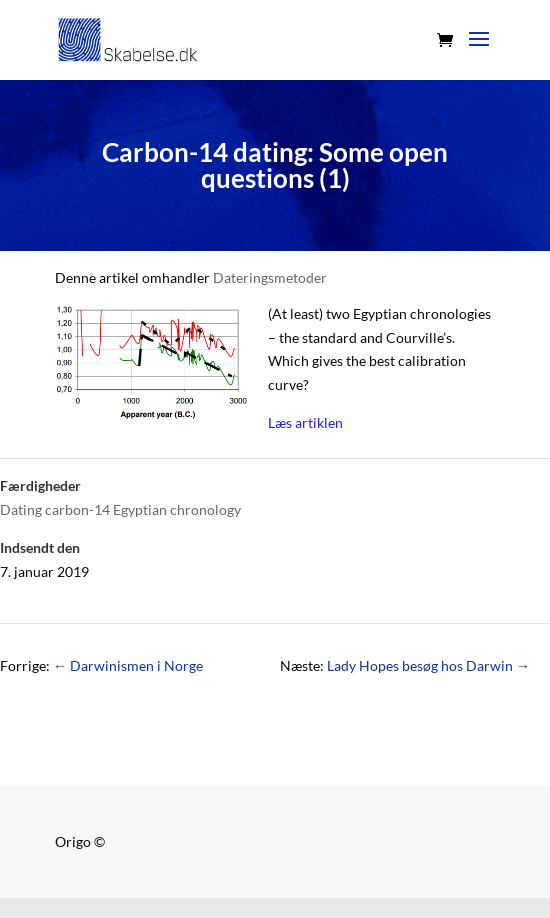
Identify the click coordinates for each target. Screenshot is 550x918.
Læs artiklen (305, 422)
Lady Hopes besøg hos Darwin (428, 665)
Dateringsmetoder (270, 277)
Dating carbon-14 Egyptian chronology (120, 509)
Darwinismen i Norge (128, 665)
